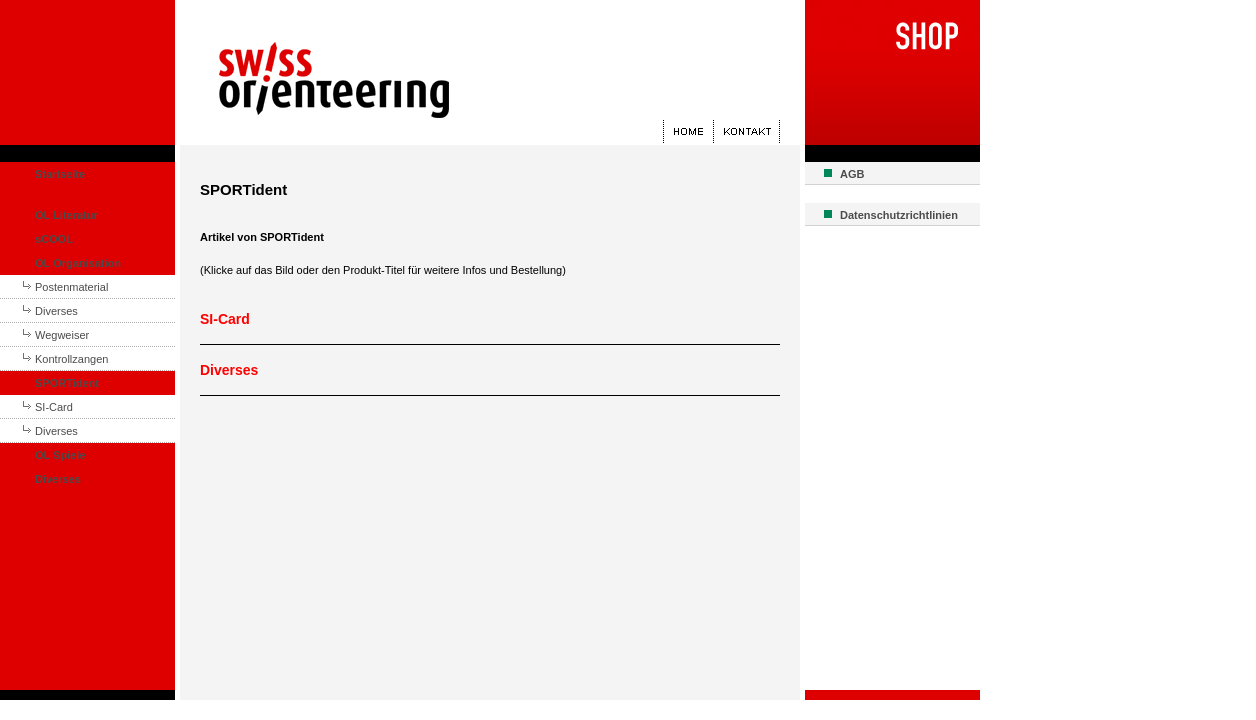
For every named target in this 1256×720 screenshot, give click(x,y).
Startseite (60, 174)
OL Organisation (78, 263)
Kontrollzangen (71, 359)
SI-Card (54, 407)
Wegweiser (62, 335)
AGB (852, 174)
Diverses (56, 311)
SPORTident (67, 383)
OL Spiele (60, 455)
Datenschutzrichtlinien (899, 215)
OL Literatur (66, 215)
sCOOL (54, 239)
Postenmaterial (71, 287)
